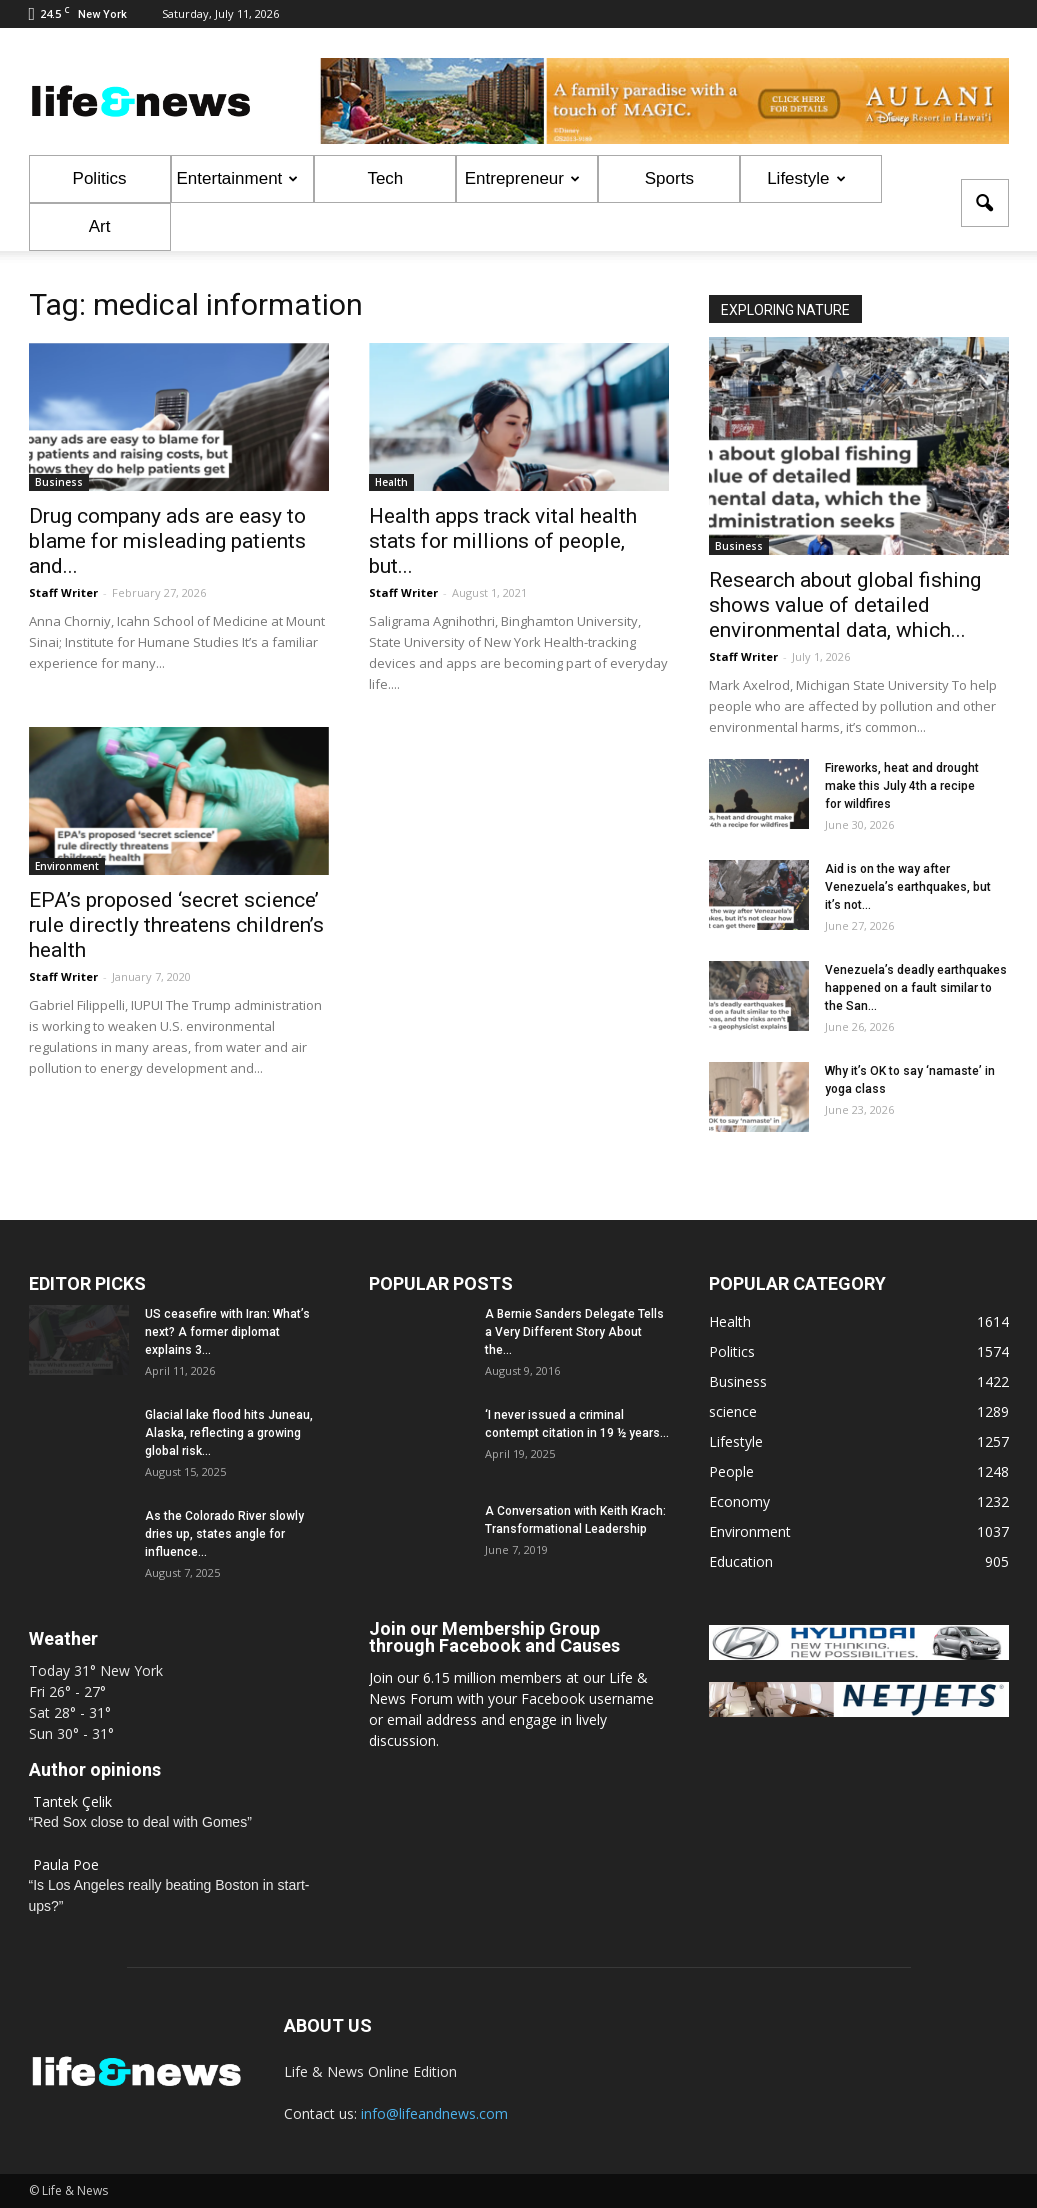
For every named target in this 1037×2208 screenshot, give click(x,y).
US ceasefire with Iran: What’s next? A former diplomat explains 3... (227, 1332)
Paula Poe (66, 1864)
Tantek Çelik (72, 1801)
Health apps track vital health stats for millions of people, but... (503, 541)
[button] (985, 203)
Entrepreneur (522, 178)
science (733, 1411)
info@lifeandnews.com (434, 2113)
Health (391, 482)
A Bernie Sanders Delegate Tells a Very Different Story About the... (574, 1332)
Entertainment (238, 178)
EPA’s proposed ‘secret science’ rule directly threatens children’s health (176, 925)
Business (59, 482)
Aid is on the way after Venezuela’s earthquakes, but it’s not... (908, 887)
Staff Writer (63, 592)
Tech (385, 178)
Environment (67, 866)
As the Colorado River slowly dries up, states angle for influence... (224, 1534)
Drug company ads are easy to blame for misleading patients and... (167, 541)
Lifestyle (806, 178)
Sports (669, 178)
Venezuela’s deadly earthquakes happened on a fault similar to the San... (916, 988)
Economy (739, 1501)
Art (100, 226)
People (731, 1471)
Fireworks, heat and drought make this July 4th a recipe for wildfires (902, 786)
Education (741, 1561)
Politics (100, 178)
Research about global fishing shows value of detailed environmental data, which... (845, 605)
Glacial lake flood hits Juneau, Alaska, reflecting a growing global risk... (229, 1433)
